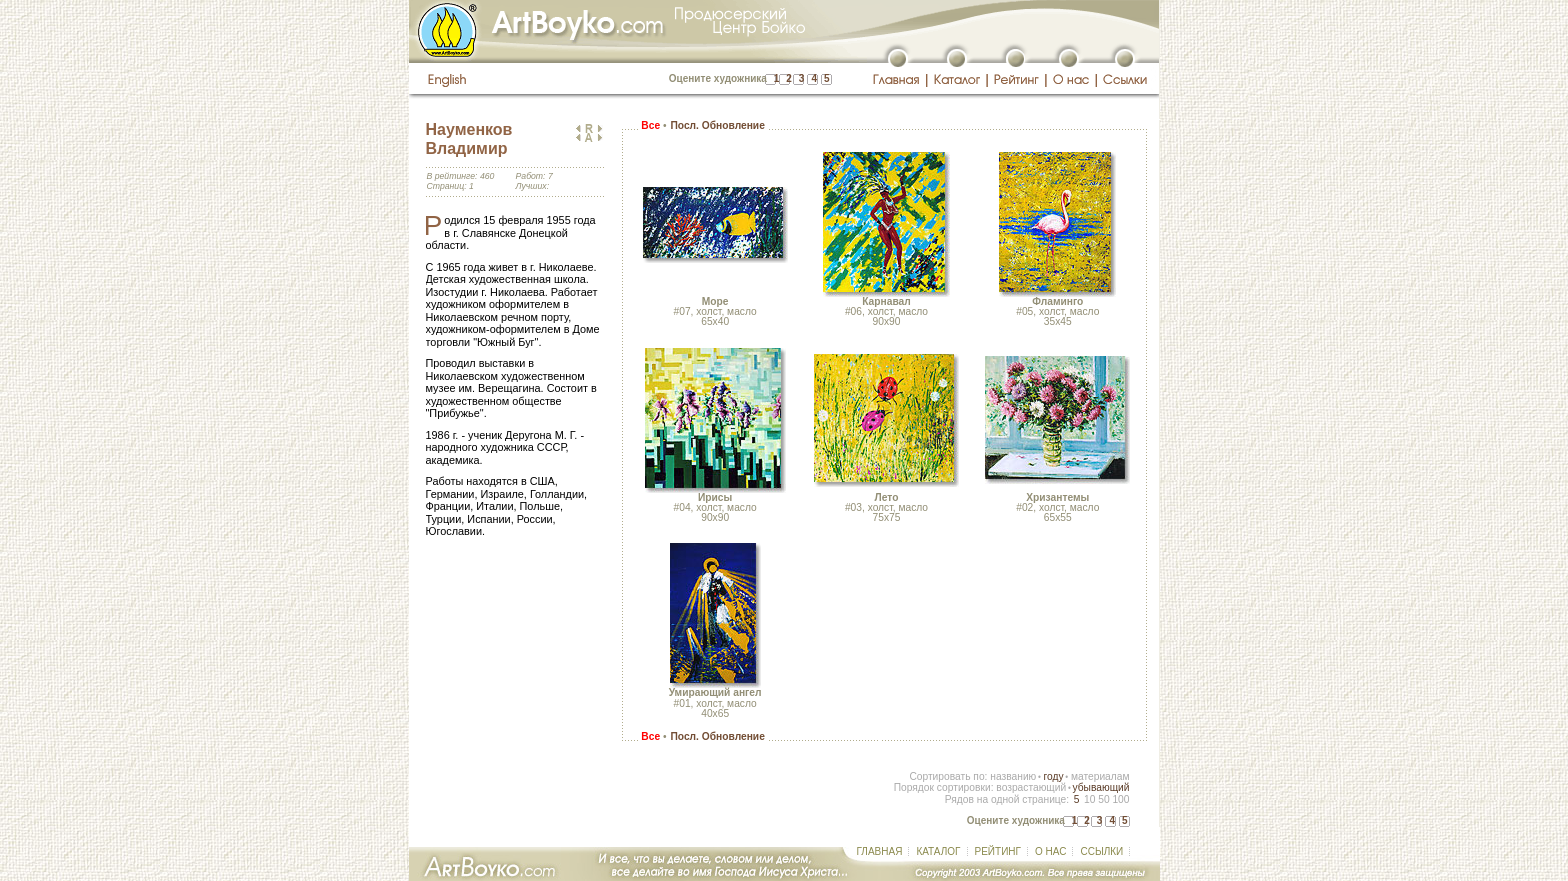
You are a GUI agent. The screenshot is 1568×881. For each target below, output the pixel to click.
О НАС (1050, 851)
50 (1103, 799)
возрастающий (1031, 787)
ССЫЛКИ (1101, 851)
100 (1120, 799)
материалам (1100, 776)
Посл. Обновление (717, 125)
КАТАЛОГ (938, 851)
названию (1013, 776)
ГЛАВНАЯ (880, 851)
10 (1089, 799)
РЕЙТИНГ (998, 851)
